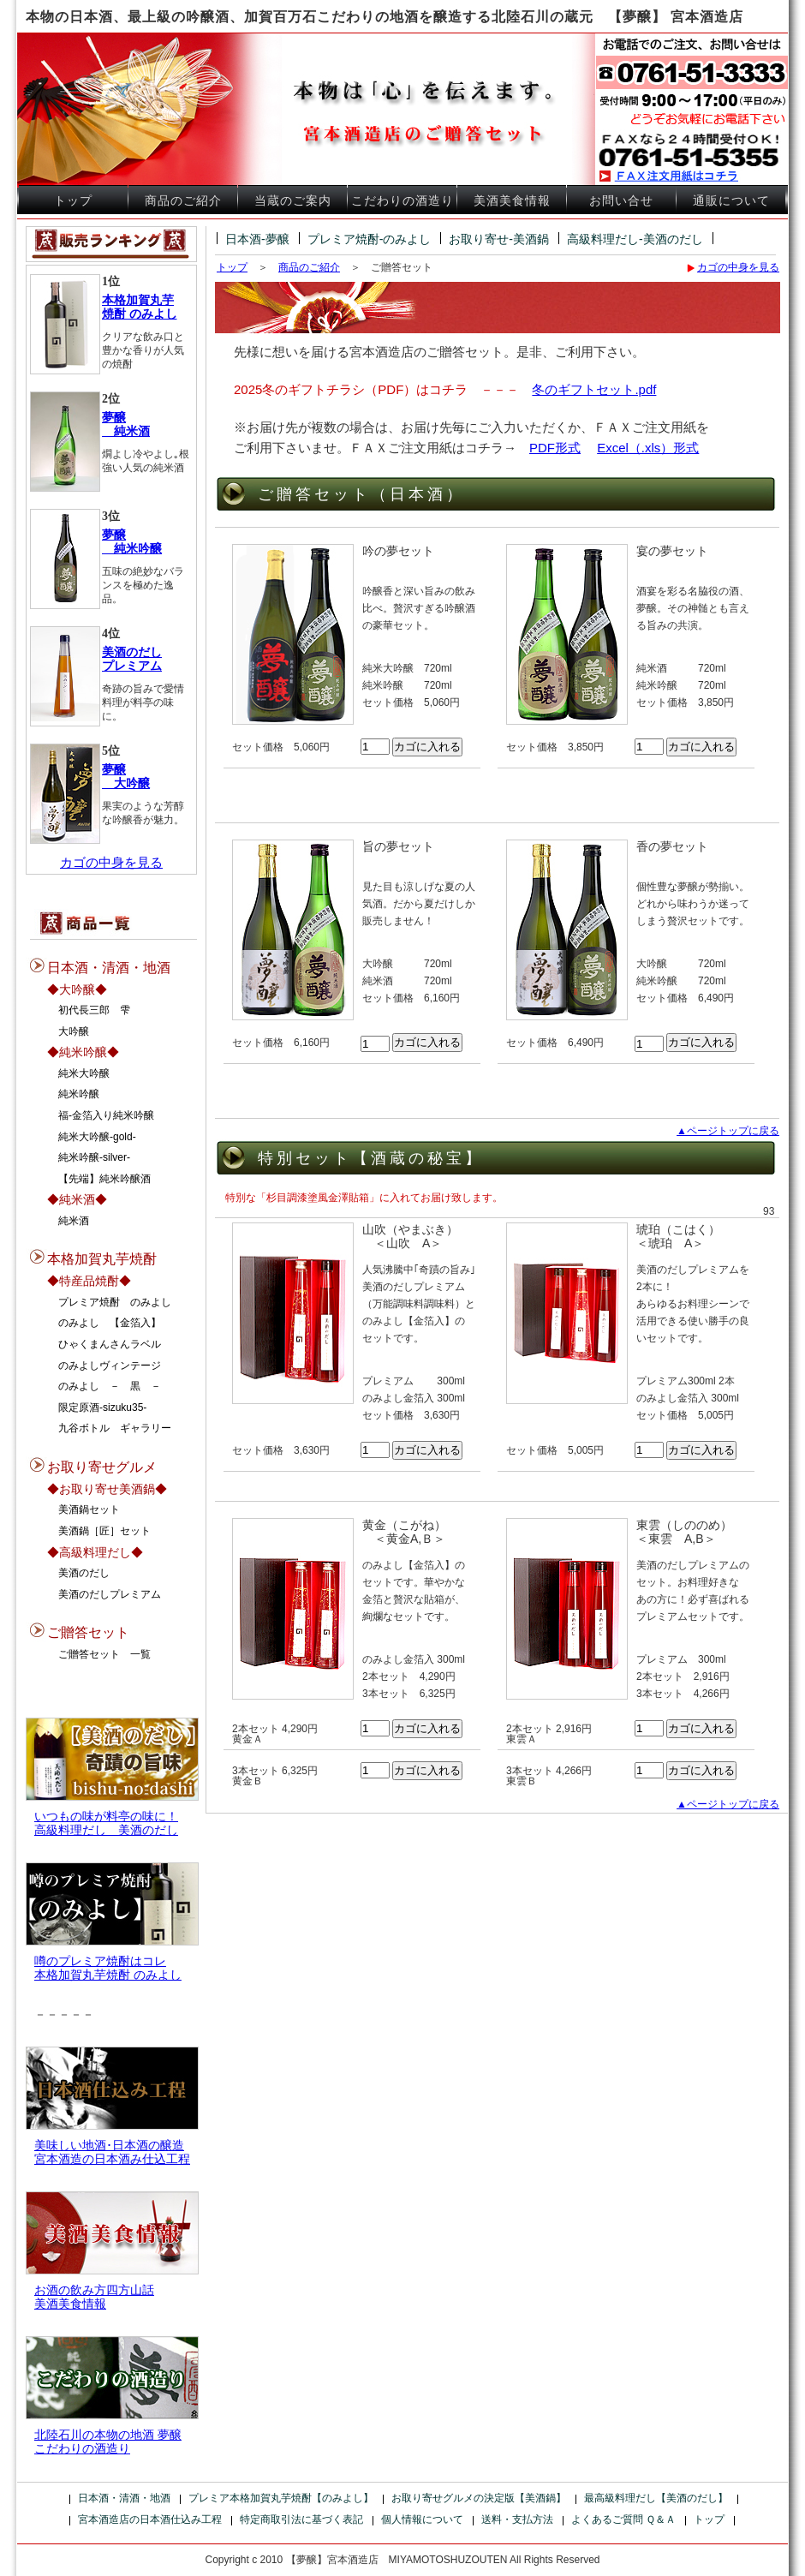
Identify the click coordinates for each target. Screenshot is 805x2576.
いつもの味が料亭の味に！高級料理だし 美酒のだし (106, 1823)
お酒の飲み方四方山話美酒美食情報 (94, 2296)
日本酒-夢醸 (257, 239)
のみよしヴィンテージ (109, 1366)
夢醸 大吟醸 (126, 776)
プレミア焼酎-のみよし (369, 239)
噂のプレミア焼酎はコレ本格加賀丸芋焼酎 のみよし (108, 1967)
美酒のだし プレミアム (132, 659)
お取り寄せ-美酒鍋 (499, 239)
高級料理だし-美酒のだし (635, 239)
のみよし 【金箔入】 (109, 1323)
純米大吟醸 (84, 1073)
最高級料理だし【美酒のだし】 (656, 2498)
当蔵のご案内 (292, 200)
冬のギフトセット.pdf (594, 389)
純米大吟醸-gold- (97, 1137)
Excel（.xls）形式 (648, 447)
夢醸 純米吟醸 (132, 542)
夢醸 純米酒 (126, 424)
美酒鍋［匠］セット (104, 1531)
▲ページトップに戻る (728, 1131)
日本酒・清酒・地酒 (124, 2498)
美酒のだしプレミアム (109, 1594)
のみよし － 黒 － (109, 1386)
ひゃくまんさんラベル (109, 1344)
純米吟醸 (78, 1094)
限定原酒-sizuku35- (102, 1408)
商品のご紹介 (183, 200)
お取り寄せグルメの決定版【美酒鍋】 (478, 2498)
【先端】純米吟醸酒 (104, 1179)
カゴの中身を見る (111, 862)
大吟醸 (73, 1031)
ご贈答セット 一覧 (104, 1654)
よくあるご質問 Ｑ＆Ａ (623, 2519)
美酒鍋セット (89, 1509)
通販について (731, 200)
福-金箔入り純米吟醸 (106, 1115)
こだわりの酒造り (402, 200)
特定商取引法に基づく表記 (301, 2519)
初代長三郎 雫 (94, 1010)
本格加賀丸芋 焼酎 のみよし (139, 307)
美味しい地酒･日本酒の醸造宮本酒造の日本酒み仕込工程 (112, 2152)
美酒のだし (84, 1573)
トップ (73, 200)
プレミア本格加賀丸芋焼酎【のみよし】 (280, 2498)
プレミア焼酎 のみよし (114, 1302)
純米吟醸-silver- (94, 1157)
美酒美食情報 (512, 200)
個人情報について (422, 2519)
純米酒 (73, 1221)
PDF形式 (555, 447)
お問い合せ (621, 200)
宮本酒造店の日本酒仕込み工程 (150, 2519)
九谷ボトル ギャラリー (114, 1428)
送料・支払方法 (517, 2519)
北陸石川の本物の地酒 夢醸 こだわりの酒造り (108, 2441)
